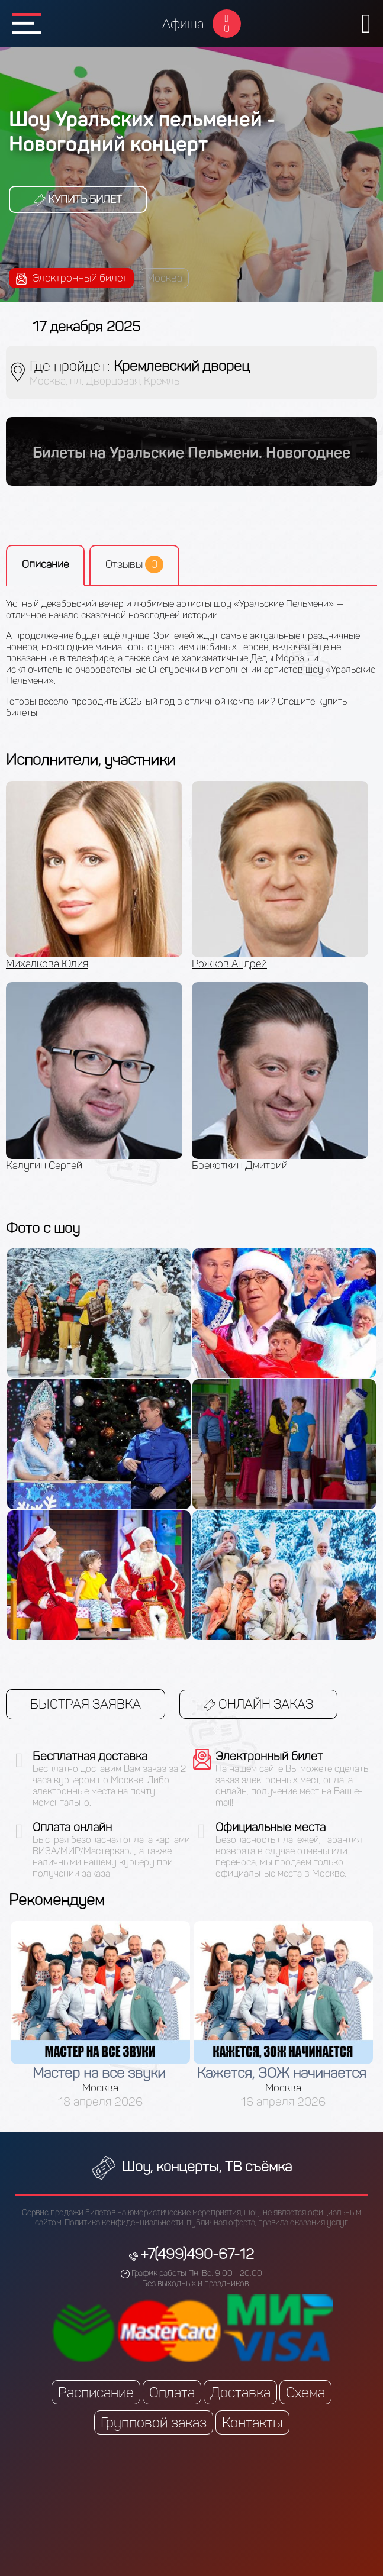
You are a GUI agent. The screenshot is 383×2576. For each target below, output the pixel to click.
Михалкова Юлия (47, 963)
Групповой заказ (154, 2422)
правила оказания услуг (302, 2222)
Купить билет (78, 199)
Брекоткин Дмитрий (240, 1165)
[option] (99, 982)
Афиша (183, 24)
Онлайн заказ (258, 1704)
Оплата (172, 2392)
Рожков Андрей (229, 963)
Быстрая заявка (85, 1704)
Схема (305, 2392)
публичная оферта (220, 2222)
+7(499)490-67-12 (197, 2253)
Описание (45, 564)
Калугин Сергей (44, 1165)
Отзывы (134, 564)
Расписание (96, 2392)
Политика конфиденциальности (124, 2222)
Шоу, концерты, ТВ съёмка (192, 2166)
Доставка (240, 2392)
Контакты (252, 2422)
